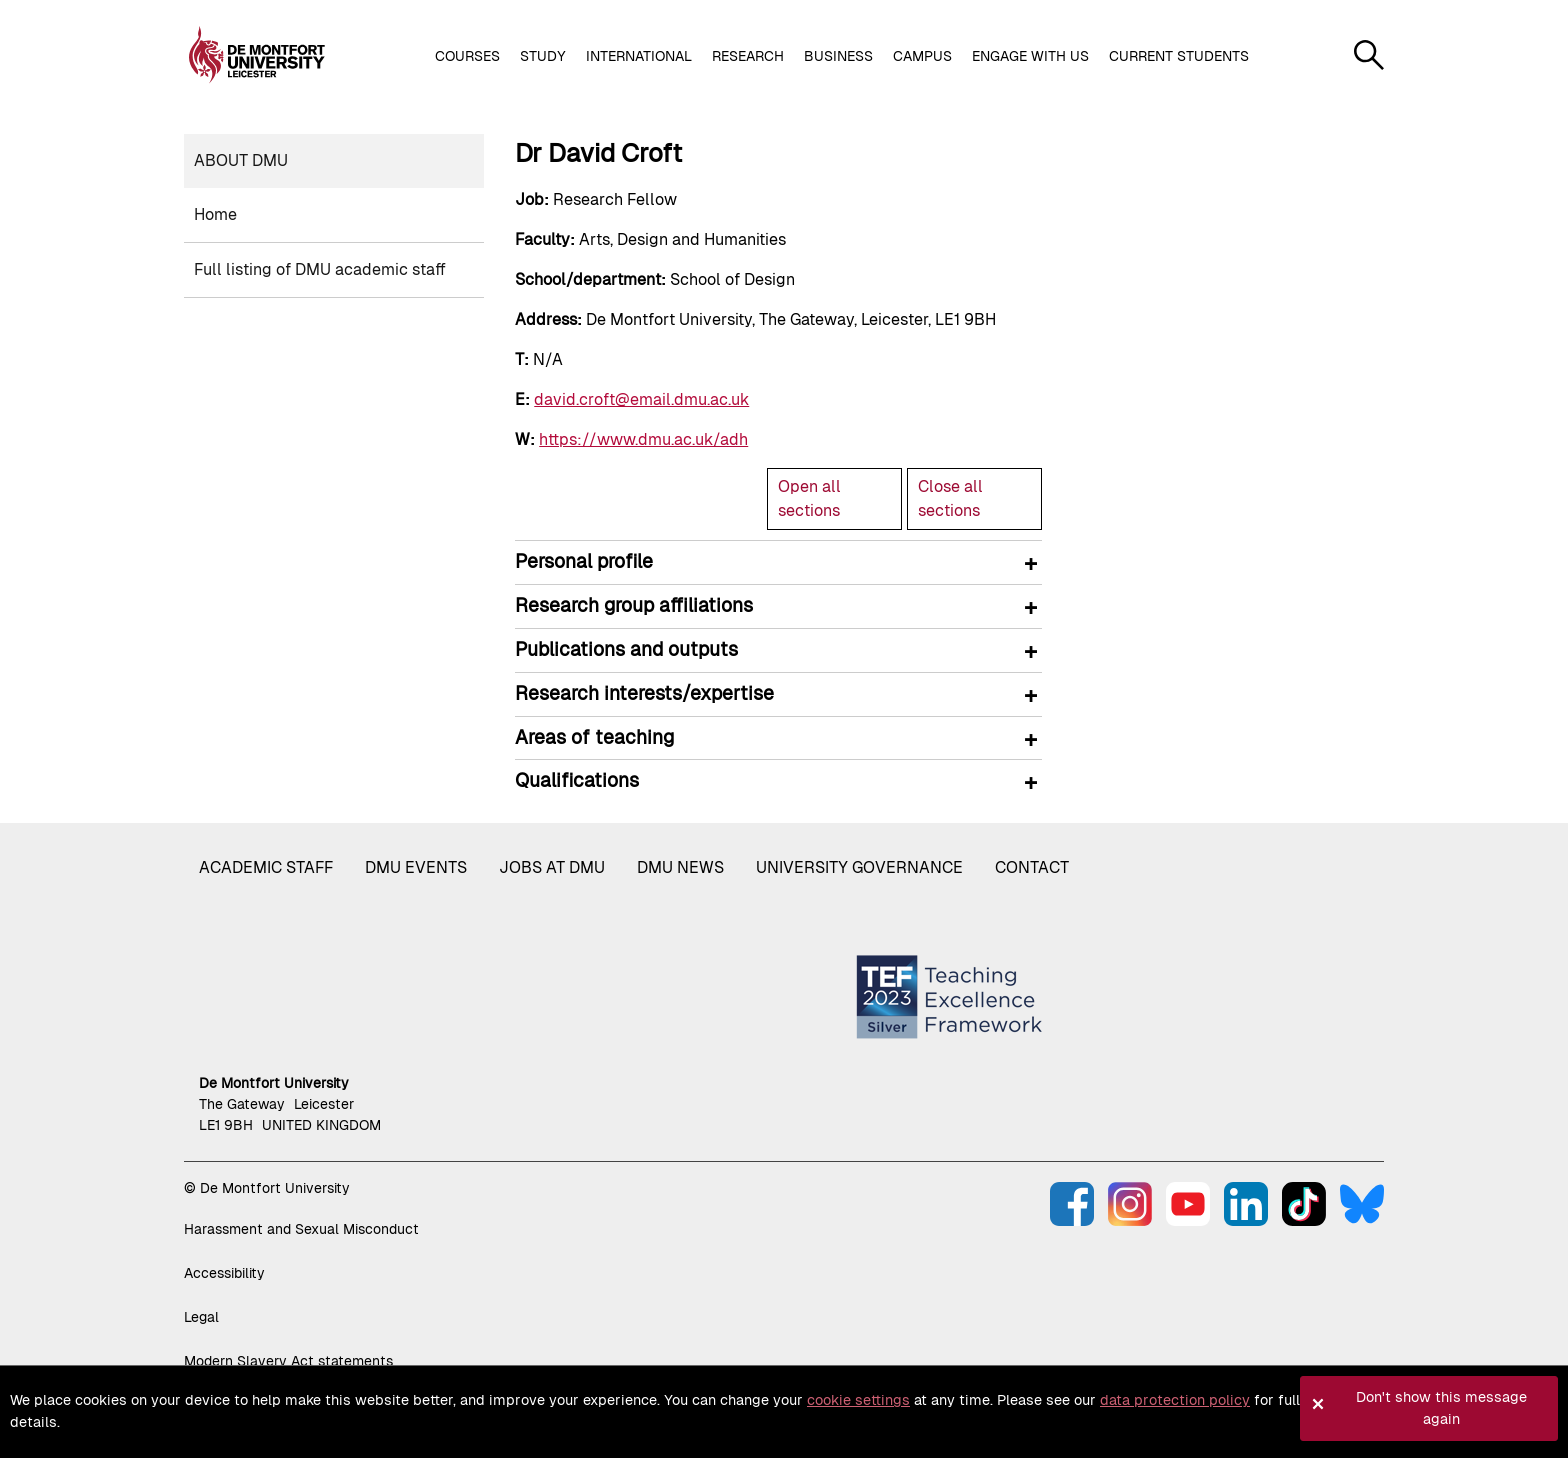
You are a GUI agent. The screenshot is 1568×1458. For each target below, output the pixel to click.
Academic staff (266, 867)
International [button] (639, 56)
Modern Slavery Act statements (288, 1361)
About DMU (241, 160)
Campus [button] (922, 56)
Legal (201, 1317)
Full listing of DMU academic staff (320, 269)
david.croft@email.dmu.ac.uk (641, 399)
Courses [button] (467, 56)
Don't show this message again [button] (1441, 1408)
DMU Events (416, 867)
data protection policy (1175, 1400)
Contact (1032, 867)
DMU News (680, 867)
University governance (859, 867)
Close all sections (950, 498)
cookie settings (858, 1400)
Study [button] (543, 56)
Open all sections (809, 498)
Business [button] (838, 56)
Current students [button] (1179, 56)
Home (215, 214)
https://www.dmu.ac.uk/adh (643, 439)
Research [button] (748, 56)
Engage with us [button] (1030, 56)
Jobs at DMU (552, 867)
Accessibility (224, 1273)
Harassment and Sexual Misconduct (301, 1229)
